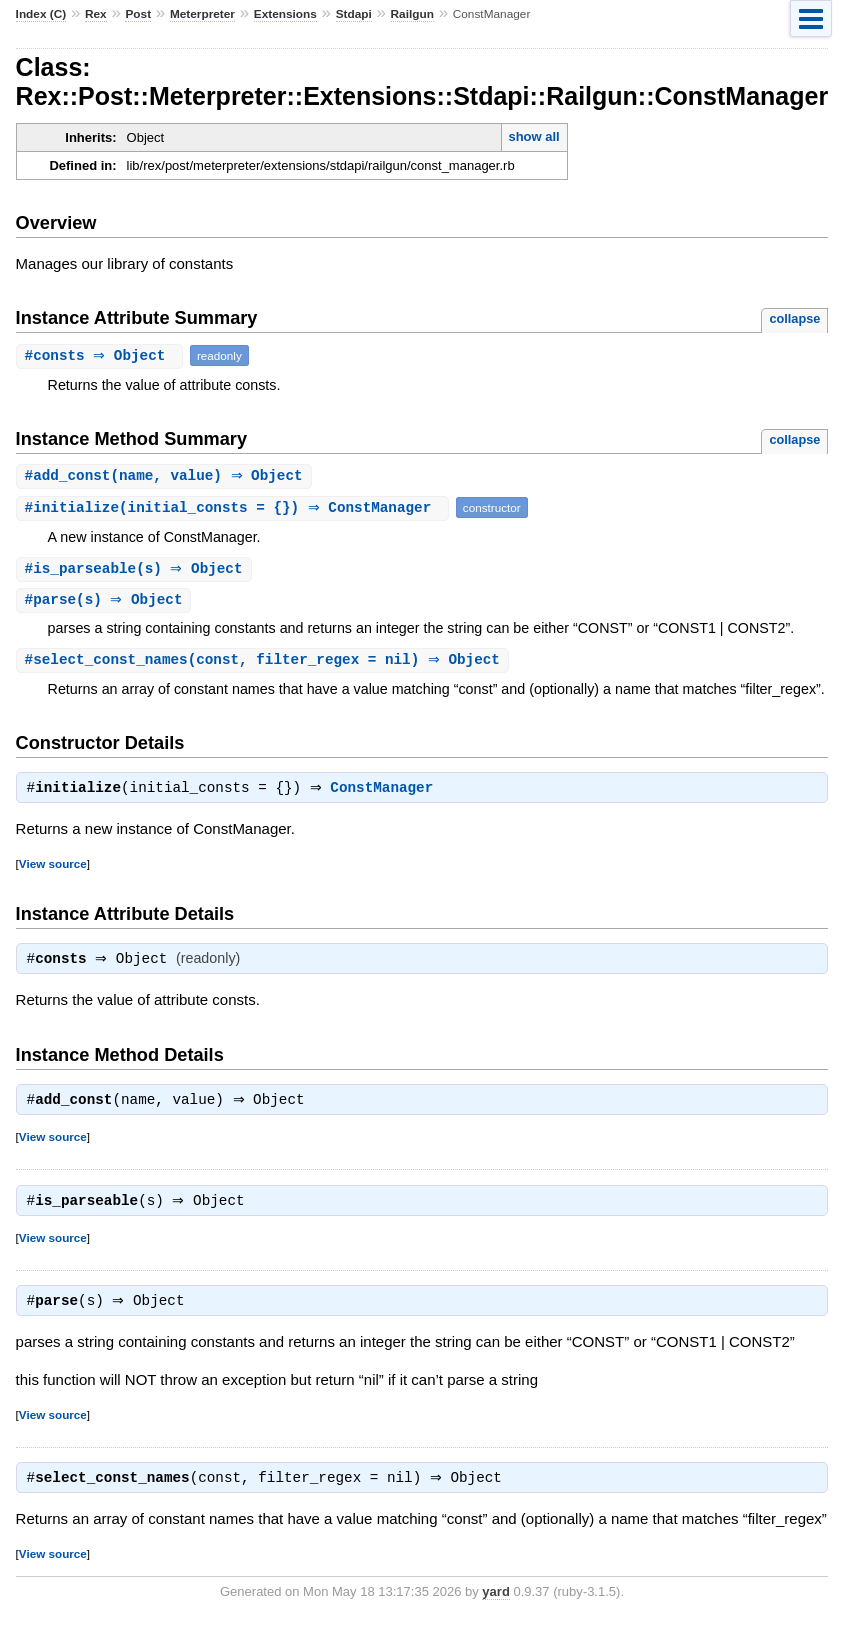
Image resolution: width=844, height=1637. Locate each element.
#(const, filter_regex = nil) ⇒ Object (265, 663)
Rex (96, 14)
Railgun (412, 14)
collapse (794, 318)
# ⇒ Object (102, 355)
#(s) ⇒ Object (136, 570)
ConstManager (386, 794)
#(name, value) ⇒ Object (166, 476)
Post (138, 14)
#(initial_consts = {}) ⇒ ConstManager (235, 508)
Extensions (285, 14)
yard (495, 1607)
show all (533, 136)
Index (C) (41, 14)
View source (53, 869)
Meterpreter (202, 14)
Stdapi (354, 14)
